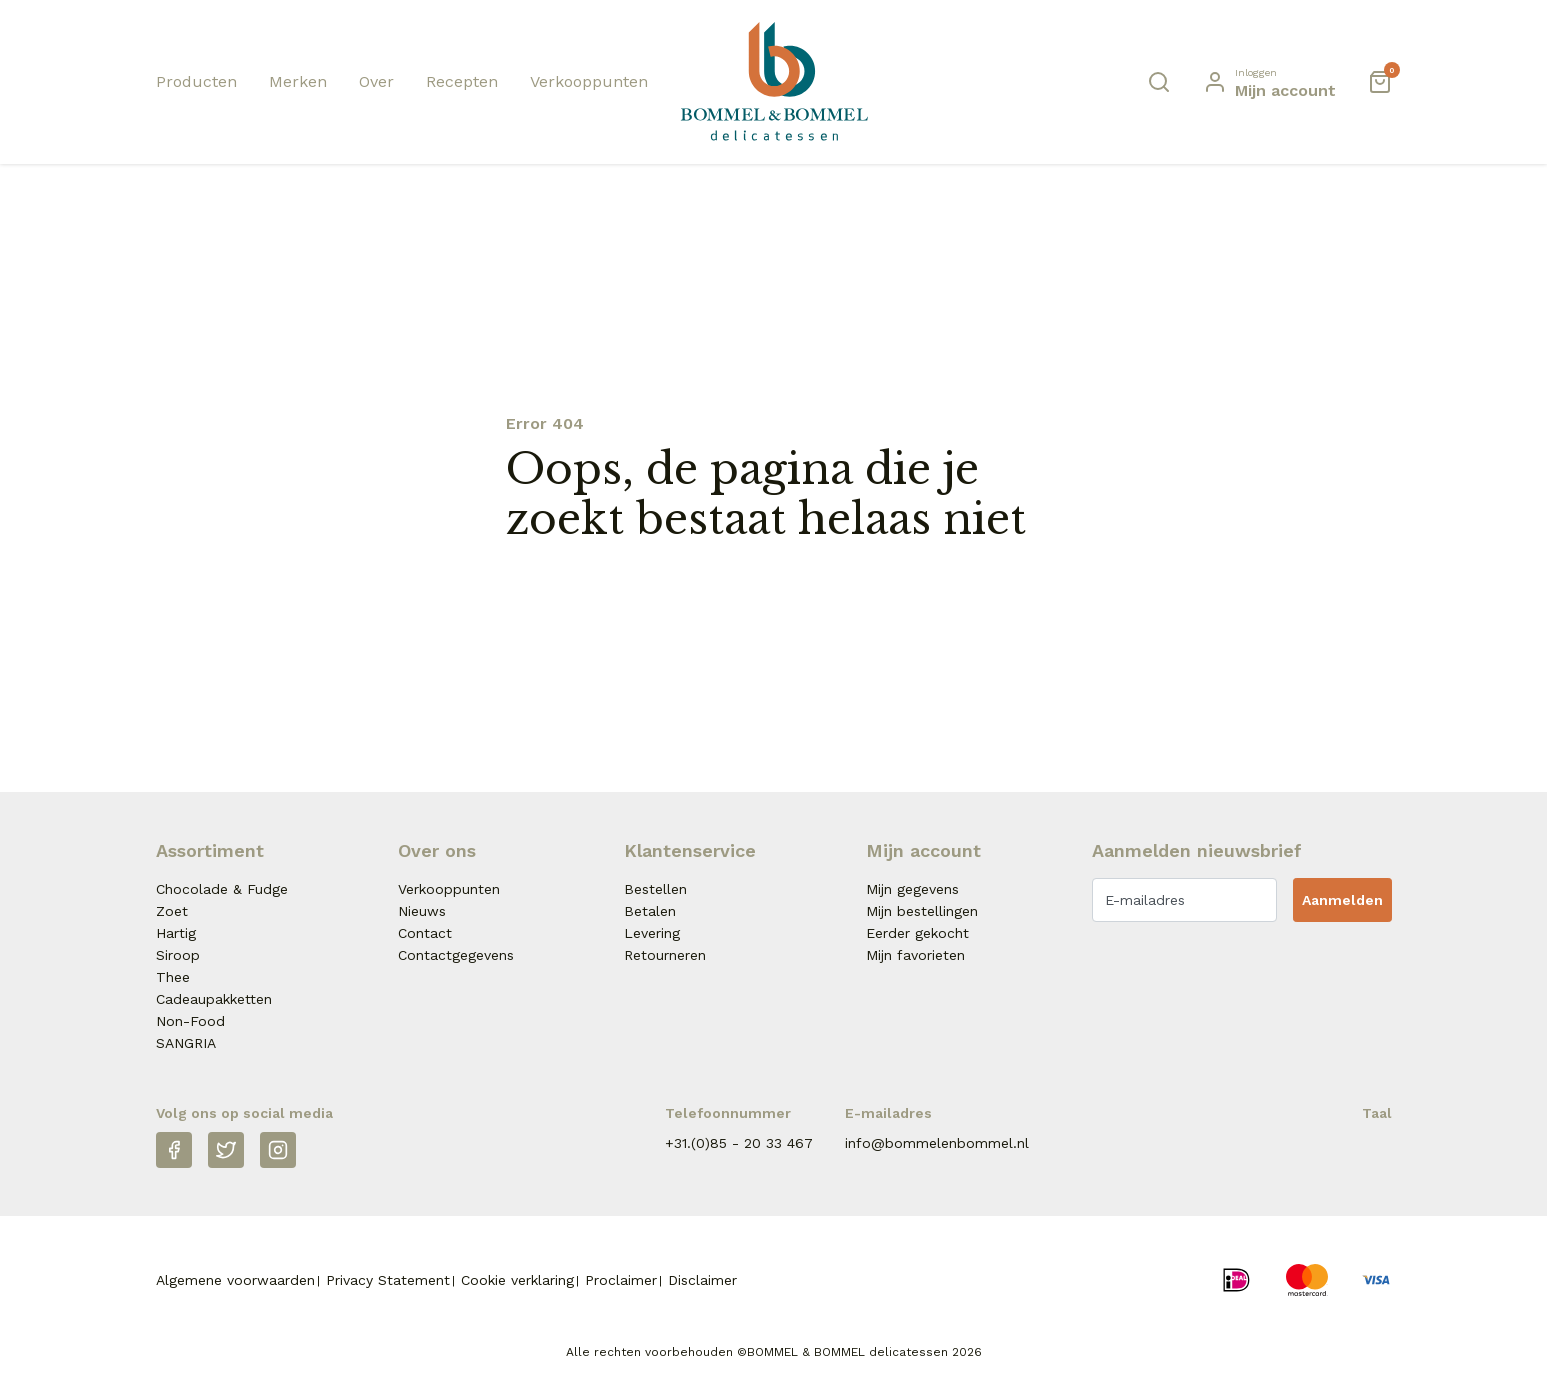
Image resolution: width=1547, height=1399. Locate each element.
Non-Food (190, 1021)
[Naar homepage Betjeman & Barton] (774, 81)
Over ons (437, 850)
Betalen (650, 911)
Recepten (462, 81)
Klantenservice (690, 850)
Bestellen (655, 889)
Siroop (178, 955)
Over (376, 81)
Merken (298, 81)
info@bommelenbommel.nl (937, 1143)
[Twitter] (226, 1150)
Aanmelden (1342, 900)
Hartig (176, 933)
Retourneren (665, 955)
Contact (425, 933)
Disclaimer (702, 1280)
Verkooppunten (589, 81)
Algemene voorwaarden (235, 1280)
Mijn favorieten (915, 955)
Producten (196, 81)
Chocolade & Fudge (222, 889)
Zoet (172, 911)
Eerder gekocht (917, 933)
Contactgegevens (456, 955)
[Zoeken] (1159, 82)
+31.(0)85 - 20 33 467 (739, 1143)
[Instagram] (278, 1150)
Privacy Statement (388, 1280)
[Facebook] (174, 1150)
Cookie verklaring (517, 1280)
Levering (652, 933)
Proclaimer (621, 1280)
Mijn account (923, 850)
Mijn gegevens (912, 889)
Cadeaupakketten (214, 999)
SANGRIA (186, 1043)
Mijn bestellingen (922, 911)
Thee (173, 977)
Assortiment (210, 850)
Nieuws (422, 911)
